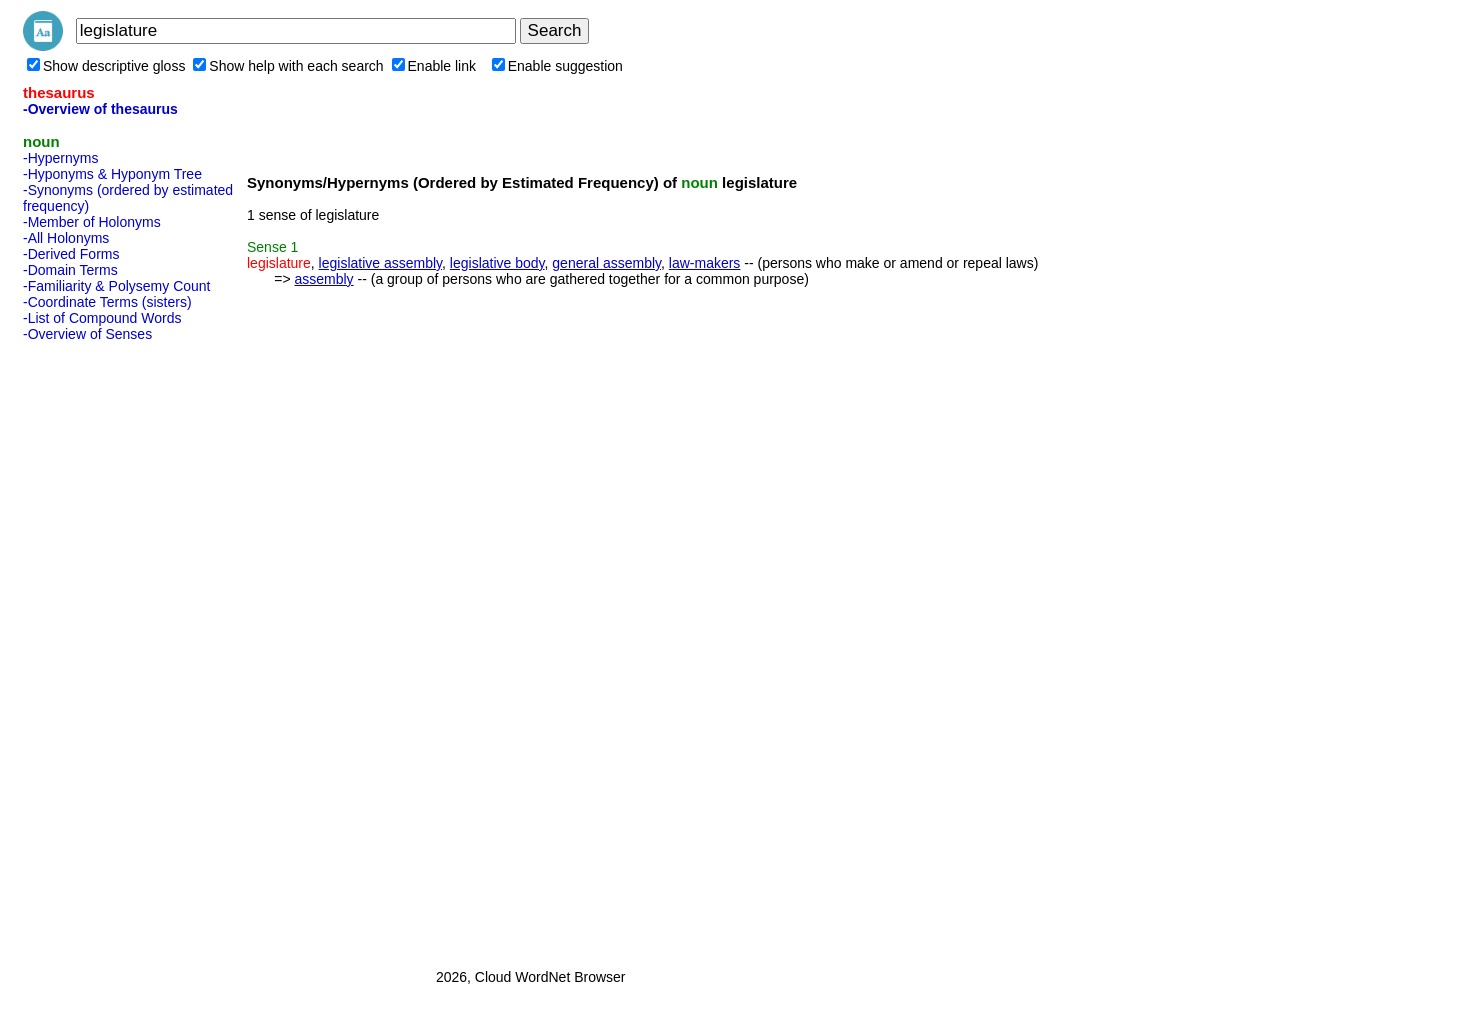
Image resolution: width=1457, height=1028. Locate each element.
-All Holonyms (66, 238)
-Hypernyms (60, 158)
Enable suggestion (557, 66)
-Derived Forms (71, 254)
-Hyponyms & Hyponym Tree (112, 174)
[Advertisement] (103, 649)
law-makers (705, 263)
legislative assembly (380, 263)
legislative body (497, 263)
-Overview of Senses (87, 334)
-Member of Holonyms (92, 222)
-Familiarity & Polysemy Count (117, 286)
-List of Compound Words (102, 318)
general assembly (606, 263)
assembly (323, 279)
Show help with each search (288, 66)
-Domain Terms (70, 270)
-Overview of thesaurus (100, 109)
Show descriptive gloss (106, 66)
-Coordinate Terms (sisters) (107, 302)
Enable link (434, 66)
